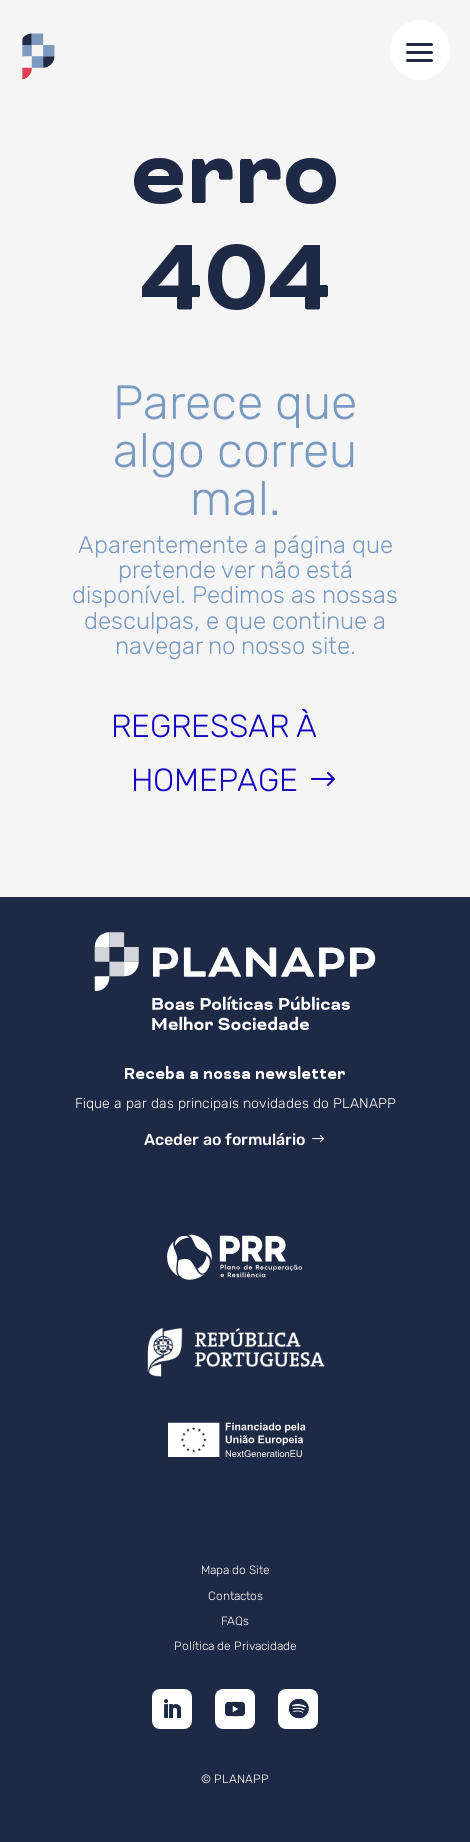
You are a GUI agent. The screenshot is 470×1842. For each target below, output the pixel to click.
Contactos (235, 1596)
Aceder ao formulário (224, 1139)
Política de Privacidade (235, 1646)
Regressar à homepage (214, 753)
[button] (420, 50)
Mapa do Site (235, 1570)
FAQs (235, 1621)
